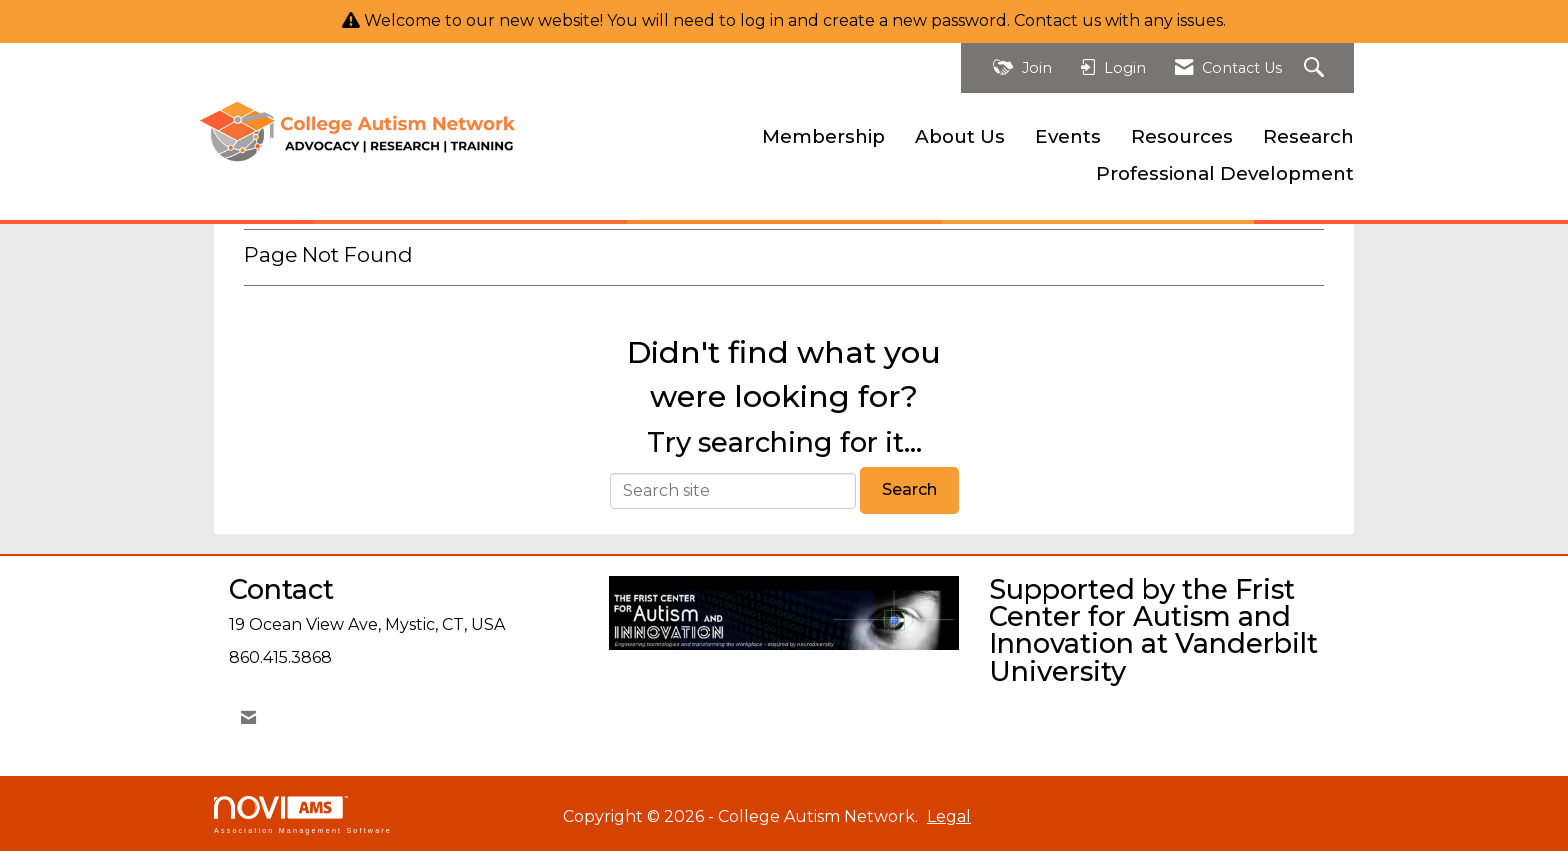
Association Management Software (303, 814)
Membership (823, 136)
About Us (960, 136)
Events (1068, 136)
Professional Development (1225, 173)
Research (1308, 136)
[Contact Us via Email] (248, 717)
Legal (949, 816)
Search (909, 489)
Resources (1182, 136)
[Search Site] (1316, 68)
